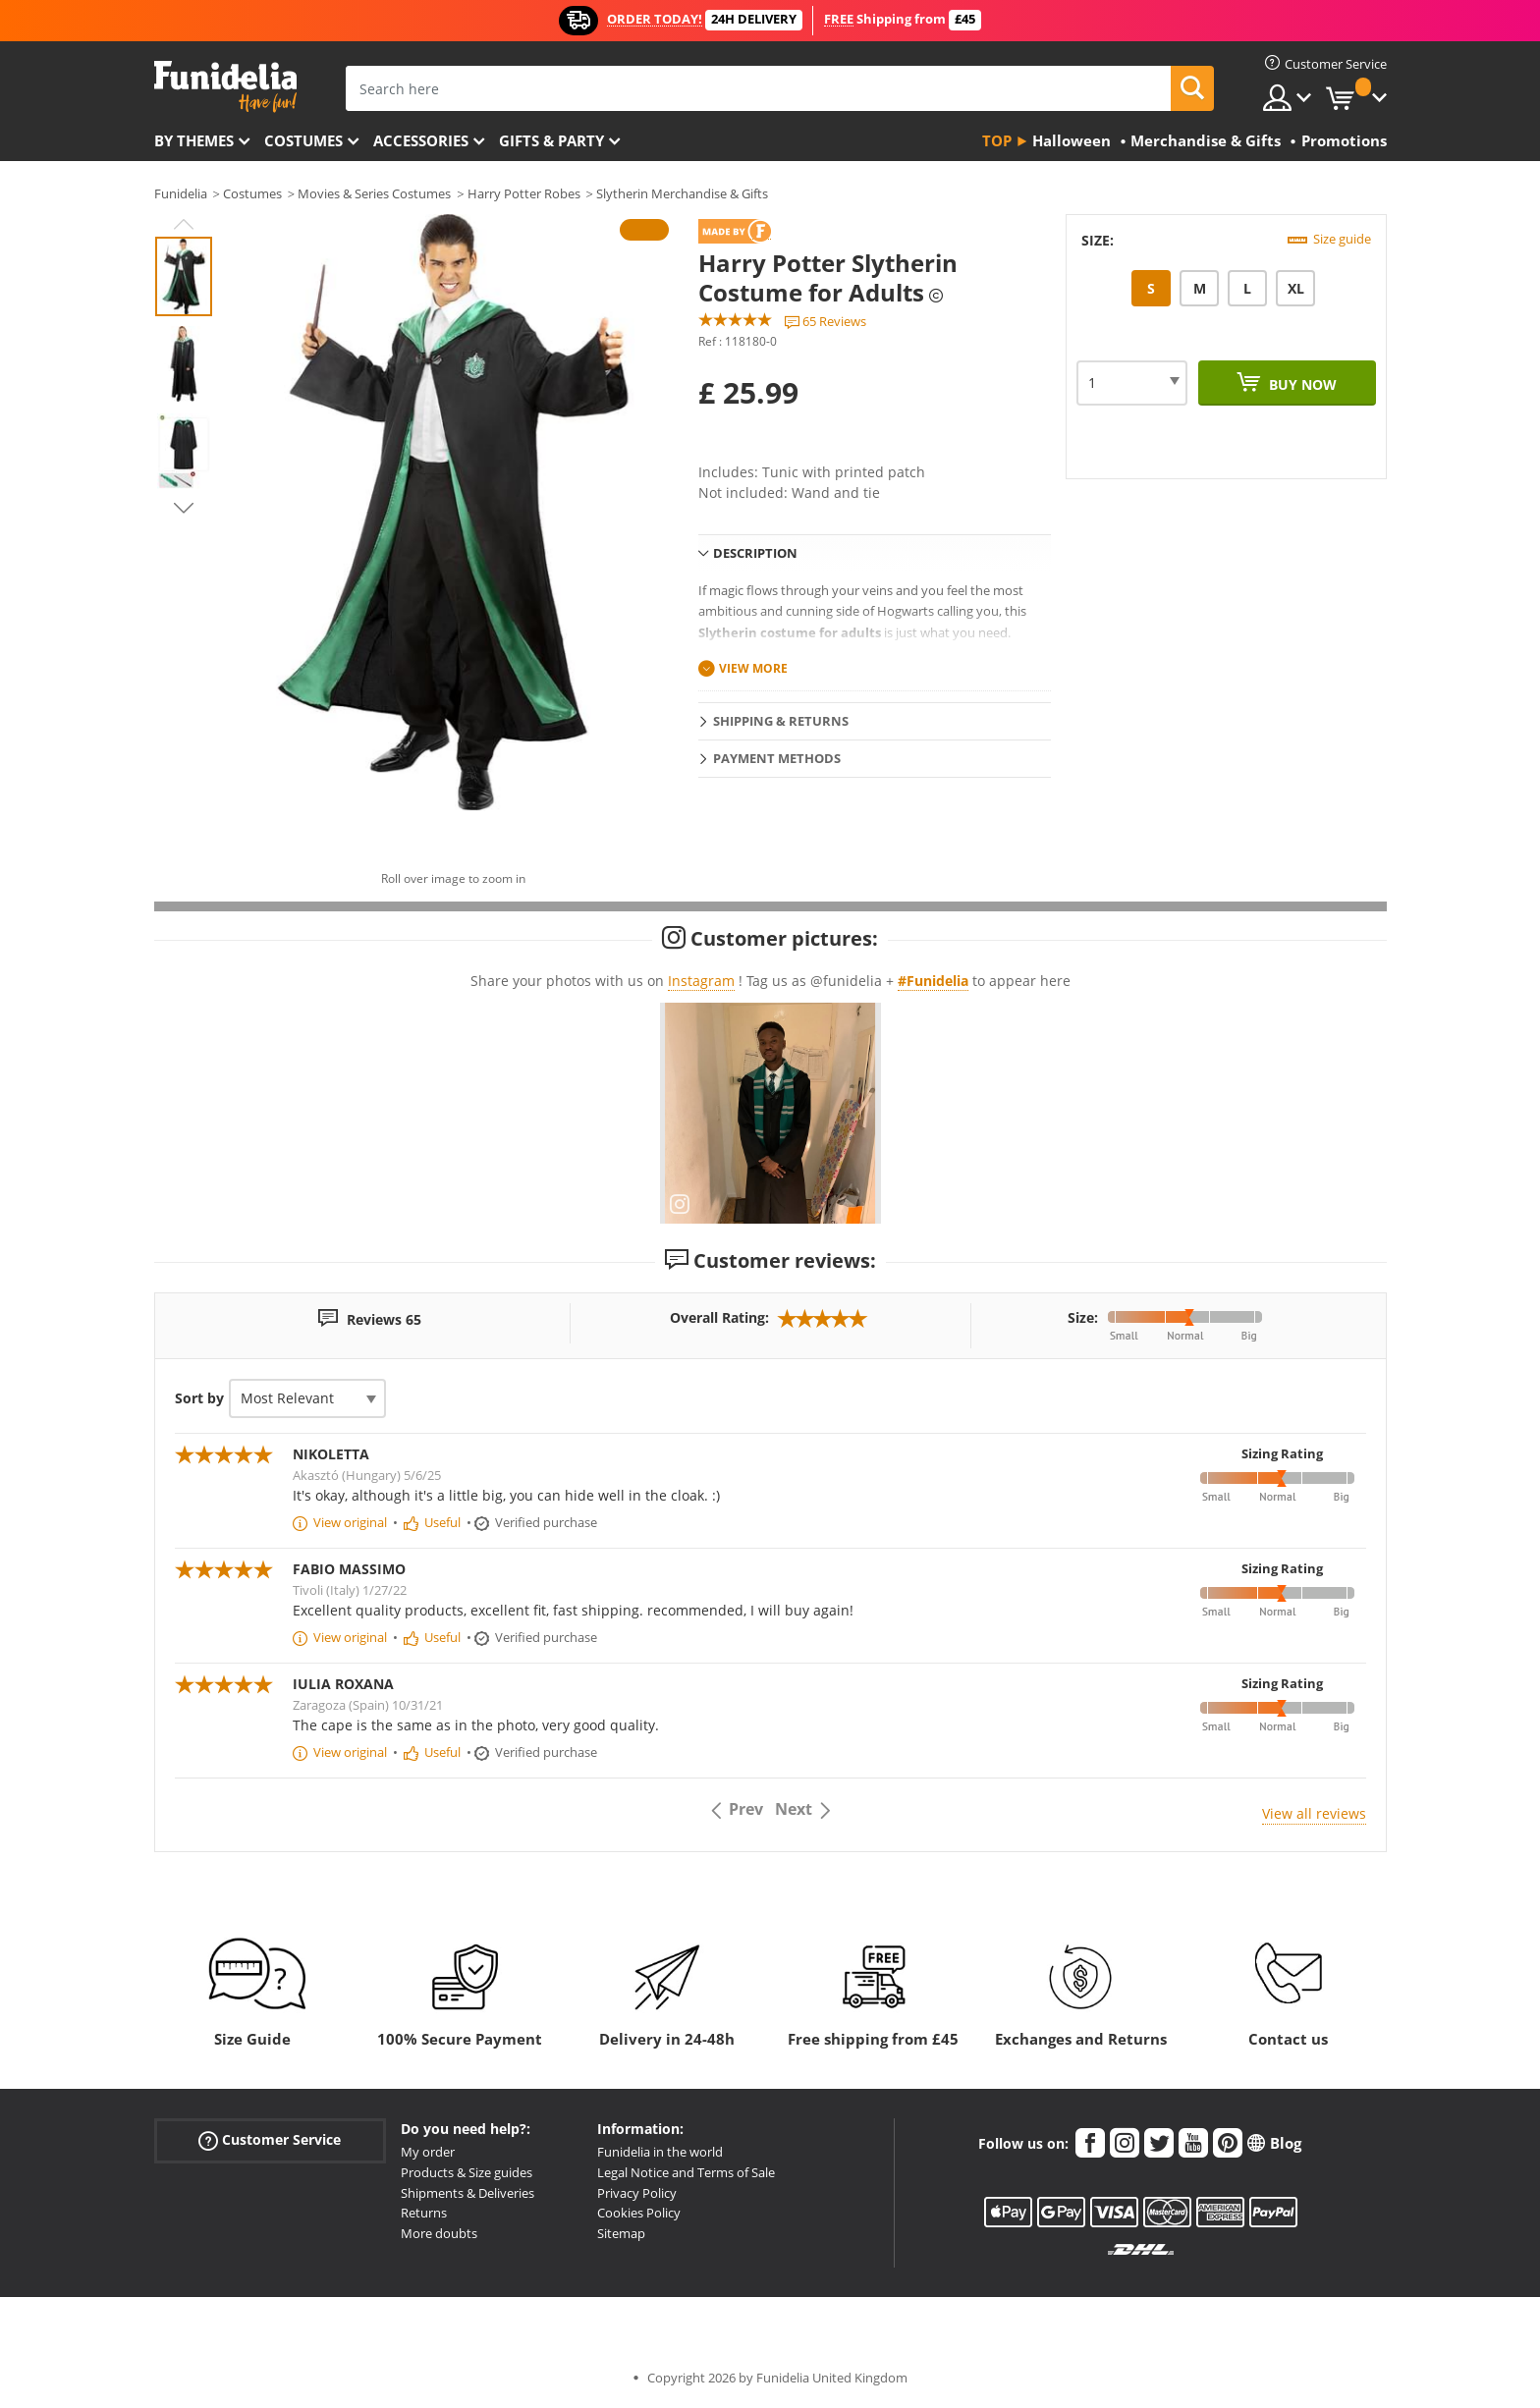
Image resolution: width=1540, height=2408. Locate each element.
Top (997, 140)
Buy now (1301, 384)
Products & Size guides (466, 2172)
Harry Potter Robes (524, 193)
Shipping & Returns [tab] (781, 721)
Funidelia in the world (660, 2152)
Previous (183, 224)
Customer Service (269, 2140)
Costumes (303, 140)
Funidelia (180, 193)
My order (428, 2152)
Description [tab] (755, 553)
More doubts (439, 2233)
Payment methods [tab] (777, 758)
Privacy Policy (637, 2193)
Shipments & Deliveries (467, 2193)
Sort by (199, 1398)
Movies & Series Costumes (374, 193)
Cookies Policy (639, 2212)
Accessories (420, 140)
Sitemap (621, 2233)
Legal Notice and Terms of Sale (686, 2172)
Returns (424, 2212)
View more (753, 668)
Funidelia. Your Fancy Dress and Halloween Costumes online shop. (225, 87)
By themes (194, 140)
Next (183, 508)
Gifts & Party (551, 140)
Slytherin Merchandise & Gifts (682, 193)
